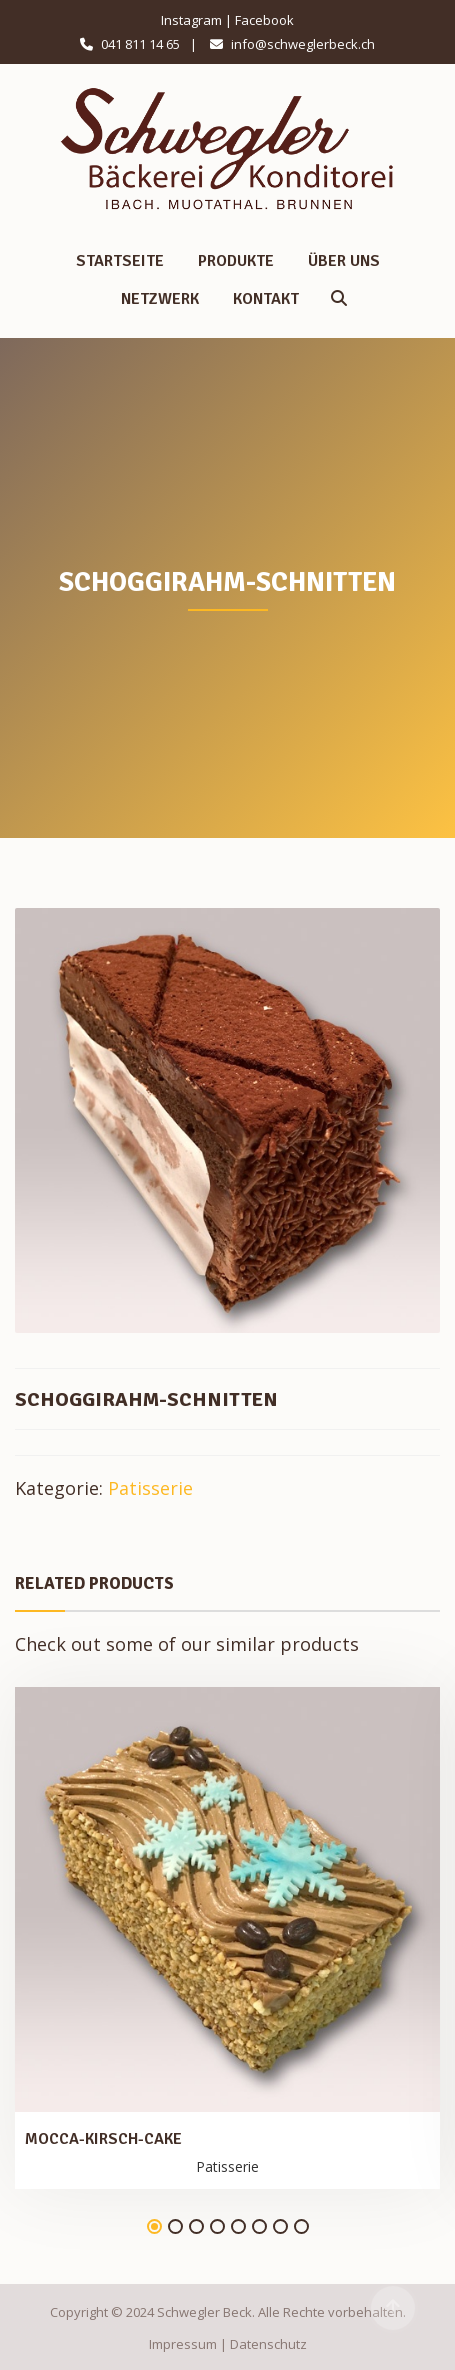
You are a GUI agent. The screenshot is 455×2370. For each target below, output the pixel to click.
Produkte (236, 261)
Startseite (120, 261)
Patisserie (150, 1488)
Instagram (191, 20)
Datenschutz (268, 2344)
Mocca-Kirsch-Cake (103, 2139)
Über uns (344, 261)
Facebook (264, 20)
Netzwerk (160, 299)
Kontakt (266, 299)
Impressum (183, 2344)
